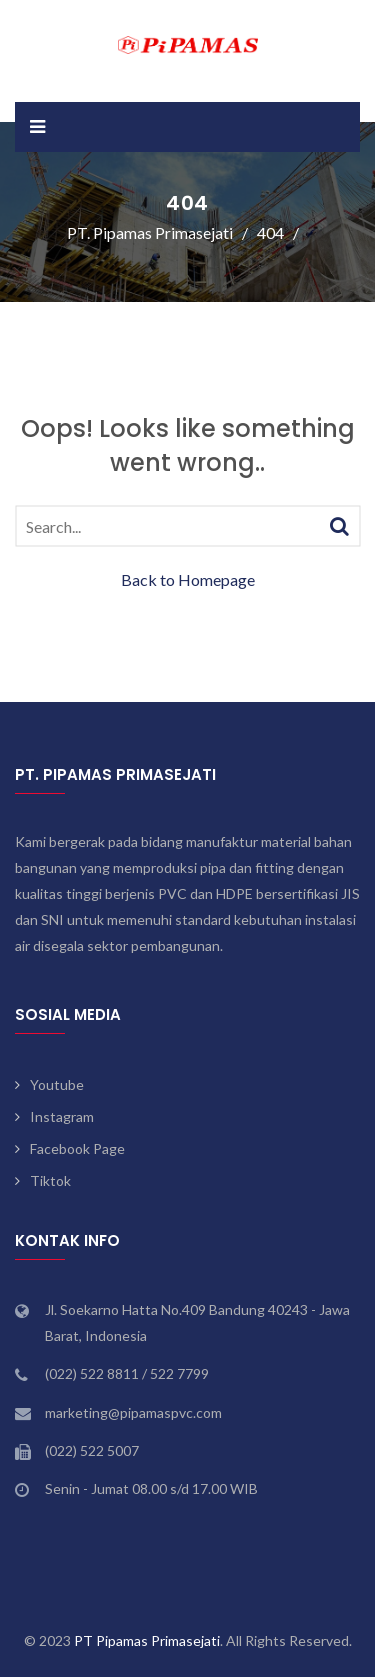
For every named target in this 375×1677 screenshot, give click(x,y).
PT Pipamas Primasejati (147, 1640)
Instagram (62, 1116)
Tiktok (50, 1180)
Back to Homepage (188, 579)
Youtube (57, 1084)
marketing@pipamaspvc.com (133, 1412)
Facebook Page (77, 1148)
